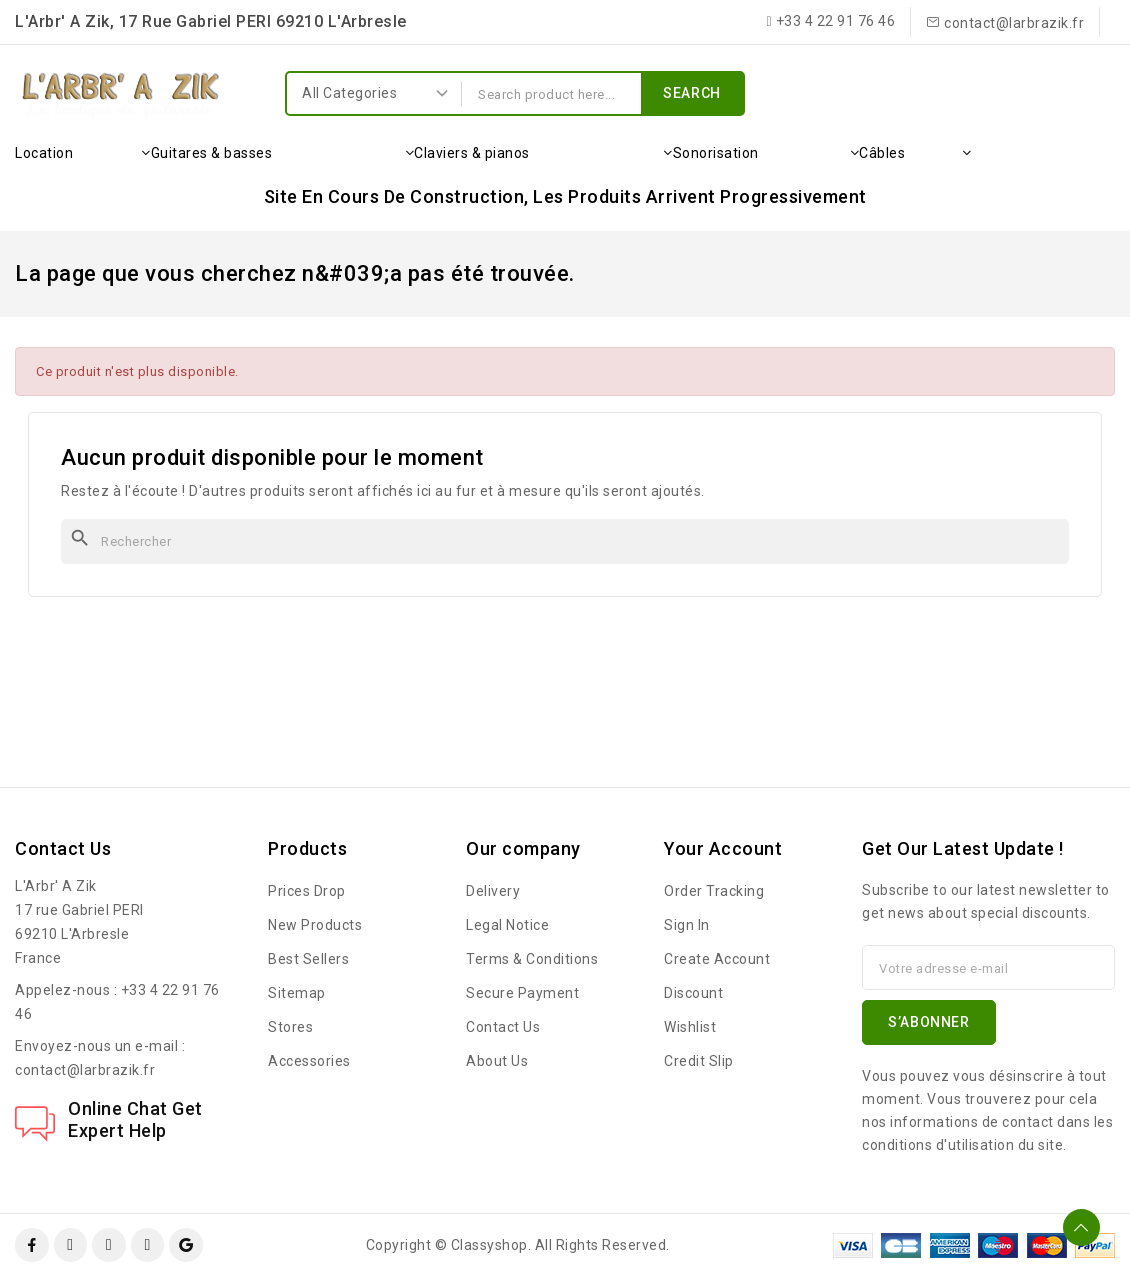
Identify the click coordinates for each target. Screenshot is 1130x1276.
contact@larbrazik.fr (85, 1070)
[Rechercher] (565, 541)
